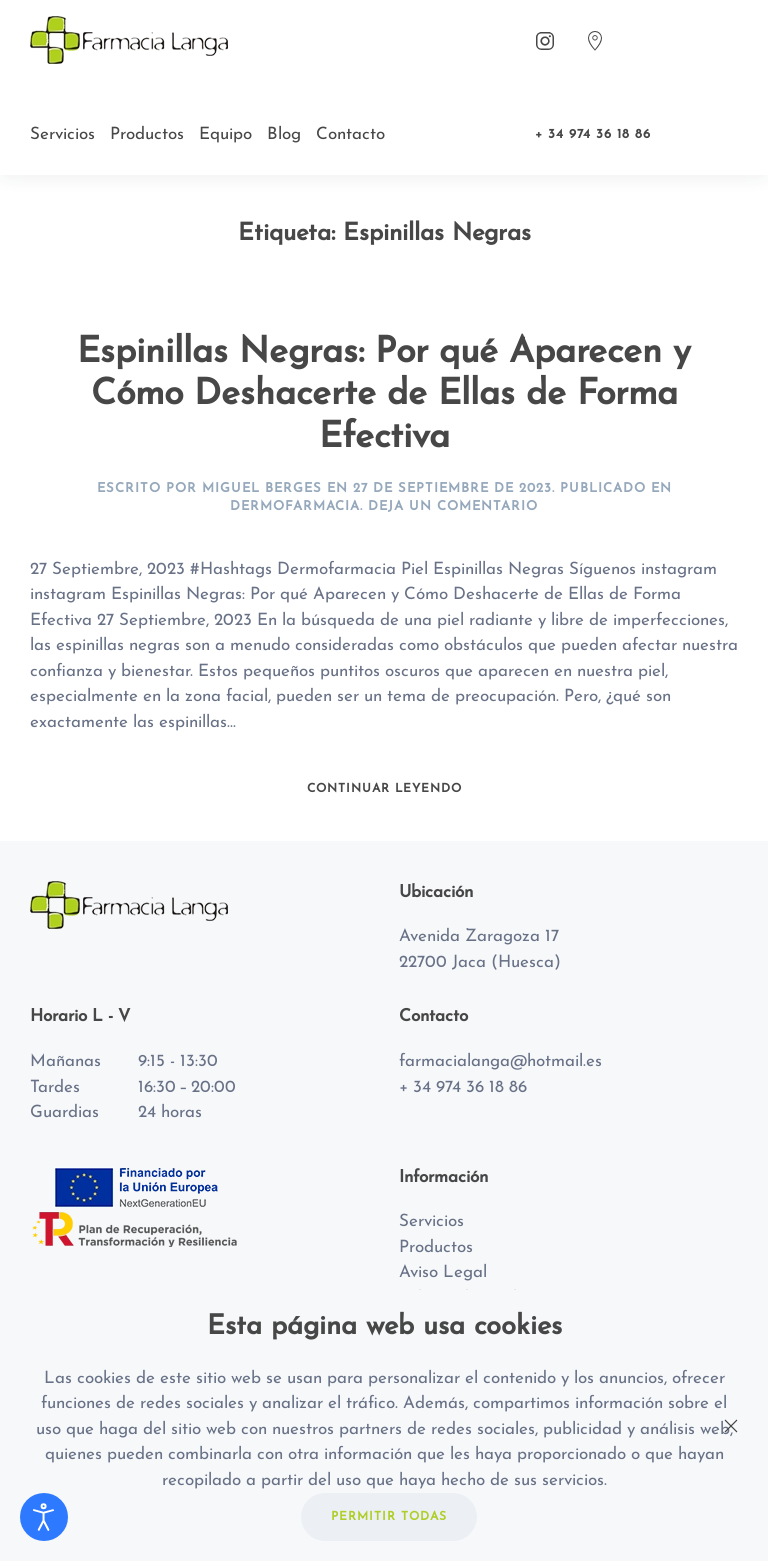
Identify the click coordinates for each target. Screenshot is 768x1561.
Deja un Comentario (453, 506)
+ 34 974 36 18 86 (593, 134)
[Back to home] (132, 40)
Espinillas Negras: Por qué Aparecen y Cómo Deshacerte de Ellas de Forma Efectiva (384, 396)
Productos (147, 134)
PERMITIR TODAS (389, 1517)
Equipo (225, 134)
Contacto (350, 134)
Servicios (62, 134)
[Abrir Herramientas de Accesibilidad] (44, 1517)
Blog (284, 134)
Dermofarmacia (295, 506)
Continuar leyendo (384, 789)
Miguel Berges (262, 488)
